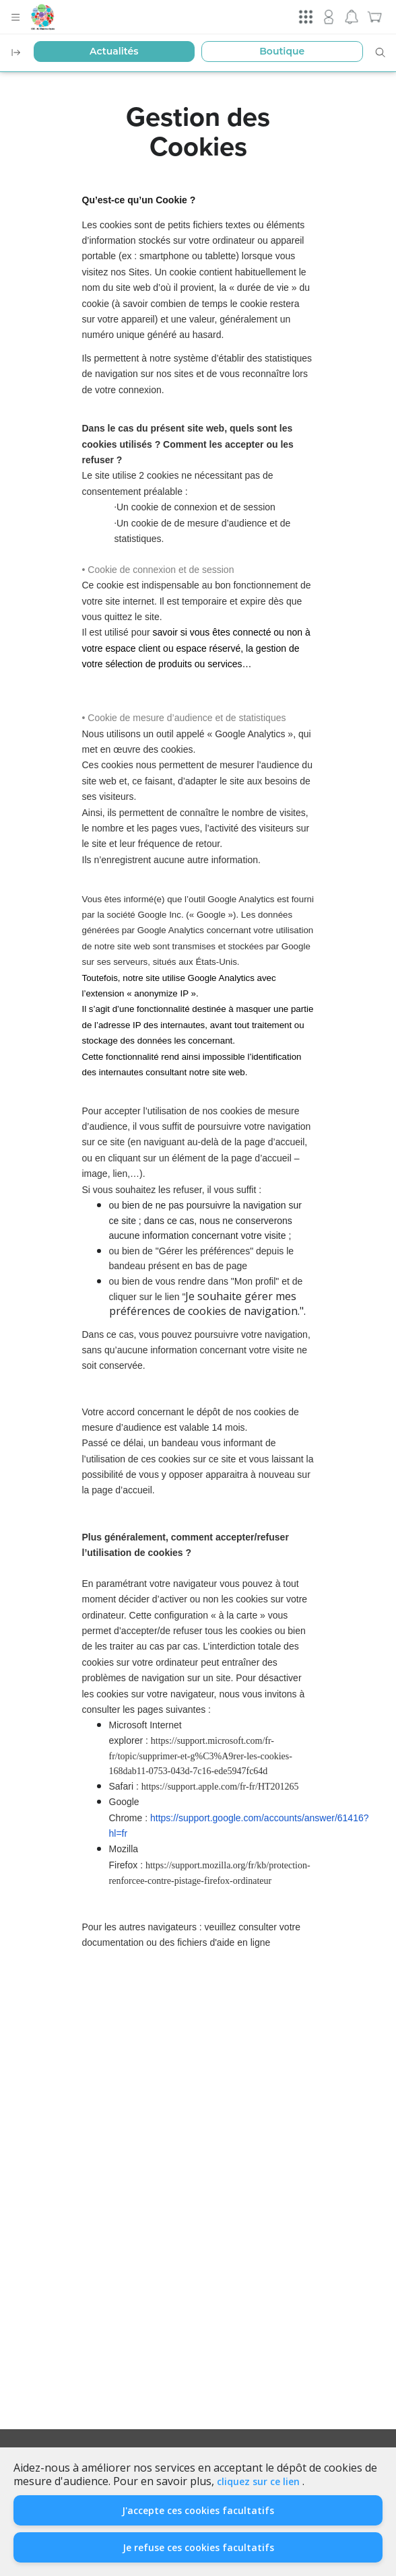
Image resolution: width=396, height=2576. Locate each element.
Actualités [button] (114, 51)
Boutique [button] (281, 51)
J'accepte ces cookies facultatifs (198, 2510)
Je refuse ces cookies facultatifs (198, 2547)
